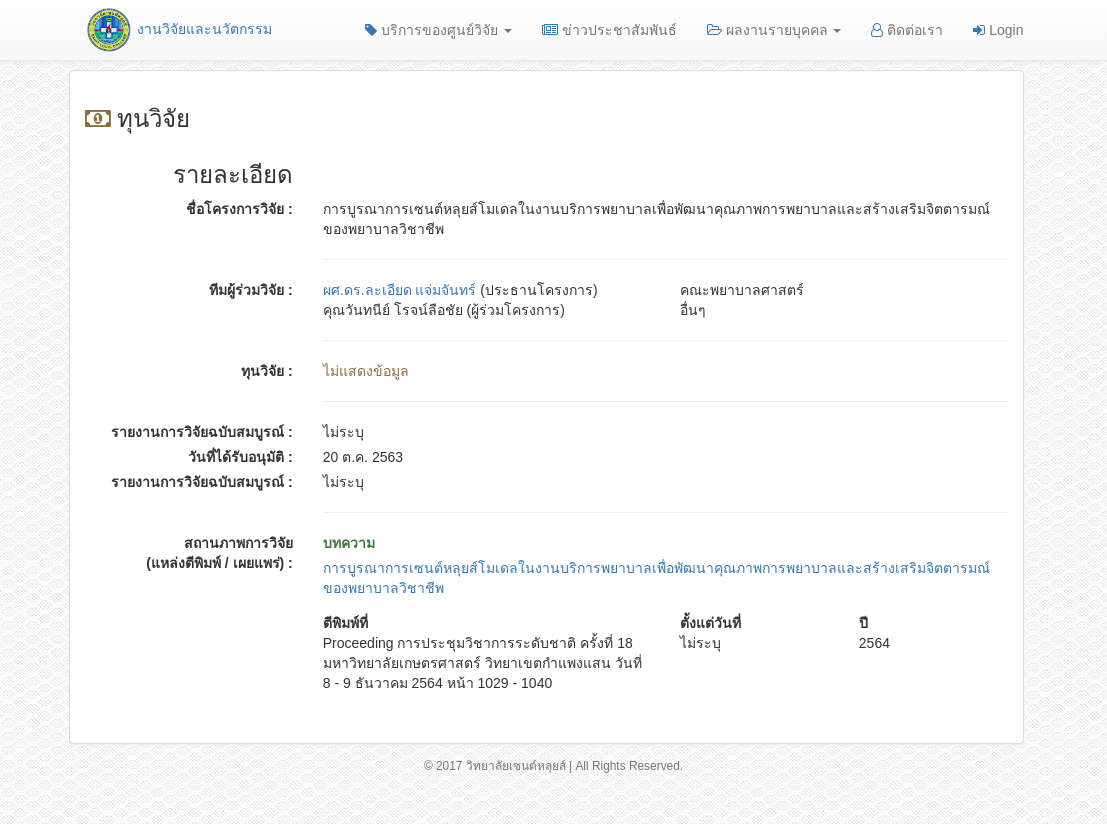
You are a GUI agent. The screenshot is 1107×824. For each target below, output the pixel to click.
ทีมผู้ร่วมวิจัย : (251, 290)
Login (998, 30)
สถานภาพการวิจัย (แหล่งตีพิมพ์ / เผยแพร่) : (219, 553)
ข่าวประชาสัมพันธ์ (609, 30)
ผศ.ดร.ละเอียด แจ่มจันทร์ (400, 290)
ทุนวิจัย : (267, 371)
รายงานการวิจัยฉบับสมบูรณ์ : (202, 432)
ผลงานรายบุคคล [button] (774, 30)
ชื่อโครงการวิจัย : (239, 209)
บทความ (349, 543)
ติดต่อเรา (907, 30)
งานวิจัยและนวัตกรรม (178, 29)
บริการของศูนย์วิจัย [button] (438, 30)
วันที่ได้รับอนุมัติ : (240, 457)
